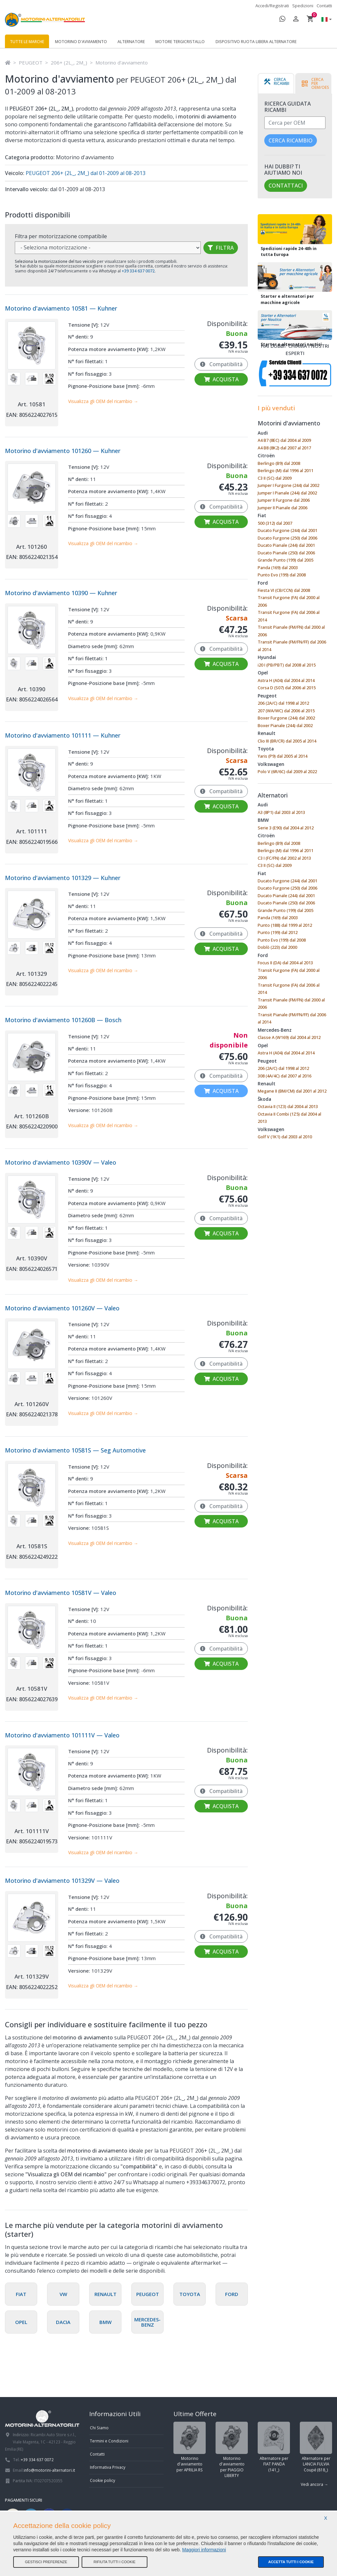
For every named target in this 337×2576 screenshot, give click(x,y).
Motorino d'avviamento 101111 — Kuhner (62, 735)
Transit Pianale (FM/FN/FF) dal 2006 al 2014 (292, 645)
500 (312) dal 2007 (275, 523)
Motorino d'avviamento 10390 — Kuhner (61, 593)
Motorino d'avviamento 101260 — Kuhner (62, 451)
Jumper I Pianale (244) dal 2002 (287, 493)
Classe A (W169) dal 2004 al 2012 (289, 1037)
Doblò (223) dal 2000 (277, 947)
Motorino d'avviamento (81, 41)
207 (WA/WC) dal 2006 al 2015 (286, 711)
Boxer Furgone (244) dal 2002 (286, 718)
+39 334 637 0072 (37, 2459)
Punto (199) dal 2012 (278, 932)
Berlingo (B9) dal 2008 (279, 463)
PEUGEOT (30, 62)
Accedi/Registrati (272, 6)
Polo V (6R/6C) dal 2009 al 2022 (287, 771)
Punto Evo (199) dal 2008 (282, 575)
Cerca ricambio (291, 140)
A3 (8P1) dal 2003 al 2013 (281, 812)
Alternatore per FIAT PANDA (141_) (274, 2447)
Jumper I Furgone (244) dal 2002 (288, 485)
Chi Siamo (99, 2427)
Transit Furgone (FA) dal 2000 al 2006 (289, 601)
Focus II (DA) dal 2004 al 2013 (285, 963)
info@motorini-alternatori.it (49, 2470)
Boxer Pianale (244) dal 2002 (285, 725)
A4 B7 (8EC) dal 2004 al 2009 (284, 440)
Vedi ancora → (314, 2484)
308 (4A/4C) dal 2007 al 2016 (284, 1076)
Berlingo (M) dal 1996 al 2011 (285, 470)
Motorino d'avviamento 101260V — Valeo (62, 1308)
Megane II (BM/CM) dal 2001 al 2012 (292, 1091)
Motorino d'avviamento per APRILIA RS (189, 2447)
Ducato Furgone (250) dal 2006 (287, 538)
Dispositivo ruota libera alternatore (256, 41)
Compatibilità (221, 364)
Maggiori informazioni (204, 2549)
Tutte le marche (27, 41)
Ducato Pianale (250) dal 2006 (286, 553)
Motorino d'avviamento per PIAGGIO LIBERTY (232, 2450)
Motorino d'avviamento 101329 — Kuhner (62, 878)
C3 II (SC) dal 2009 (275, 478)
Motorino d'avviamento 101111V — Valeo (62, 1735)
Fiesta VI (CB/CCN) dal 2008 (284, 590)
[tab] (276, 83)
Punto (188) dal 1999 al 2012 (285, 925)
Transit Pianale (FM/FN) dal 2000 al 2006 (291, 631)
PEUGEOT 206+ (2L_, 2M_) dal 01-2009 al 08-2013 (84, 173)
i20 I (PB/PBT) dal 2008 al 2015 (287, 665)
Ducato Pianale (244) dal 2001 (286, 545)
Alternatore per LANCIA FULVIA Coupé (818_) (316, 2447)
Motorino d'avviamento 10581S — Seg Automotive (75, 1450)
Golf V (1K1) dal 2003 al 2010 (285, 1137)
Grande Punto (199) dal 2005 (285, 560)
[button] (325, 20)
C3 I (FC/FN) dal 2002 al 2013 (284, 858)
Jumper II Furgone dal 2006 (284, 500)
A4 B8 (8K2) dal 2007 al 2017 (284, 448)
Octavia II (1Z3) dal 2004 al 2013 (288, 1106)
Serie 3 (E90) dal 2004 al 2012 (286, 828)
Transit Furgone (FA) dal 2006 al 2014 (289, 616)
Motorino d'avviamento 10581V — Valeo (60, 1593)
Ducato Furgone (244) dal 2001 (287, 530)
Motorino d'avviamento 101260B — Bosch (63, 1020)
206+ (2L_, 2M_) (69, 62)
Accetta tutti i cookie (291, 2562)
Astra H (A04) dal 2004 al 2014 (286, 680)
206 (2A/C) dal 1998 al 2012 (283, 703)
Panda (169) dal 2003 (278, 567)
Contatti (324, 6)
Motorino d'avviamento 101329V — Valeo (62, 1880)
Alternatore (131, 41)
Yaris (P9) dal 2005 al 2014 (282, 756)
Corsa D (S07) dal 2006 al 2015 (287, 688)
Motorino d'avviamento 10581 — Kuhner (61, 308)
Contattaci (286, 185)
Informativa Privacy (107, 2467)
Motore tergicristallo (180, 41)
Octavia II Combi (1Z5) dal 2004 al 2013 (289, 1117)
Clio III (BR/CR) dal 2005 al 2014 (287, 741)
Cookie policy (102, 2480)
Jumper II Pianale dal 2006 (282, 508)
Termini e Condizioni (109, 2440)
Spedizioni (302, 6)
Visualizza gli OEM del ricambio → (103, 401)
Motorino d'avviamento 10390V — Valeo (60, 1162)
